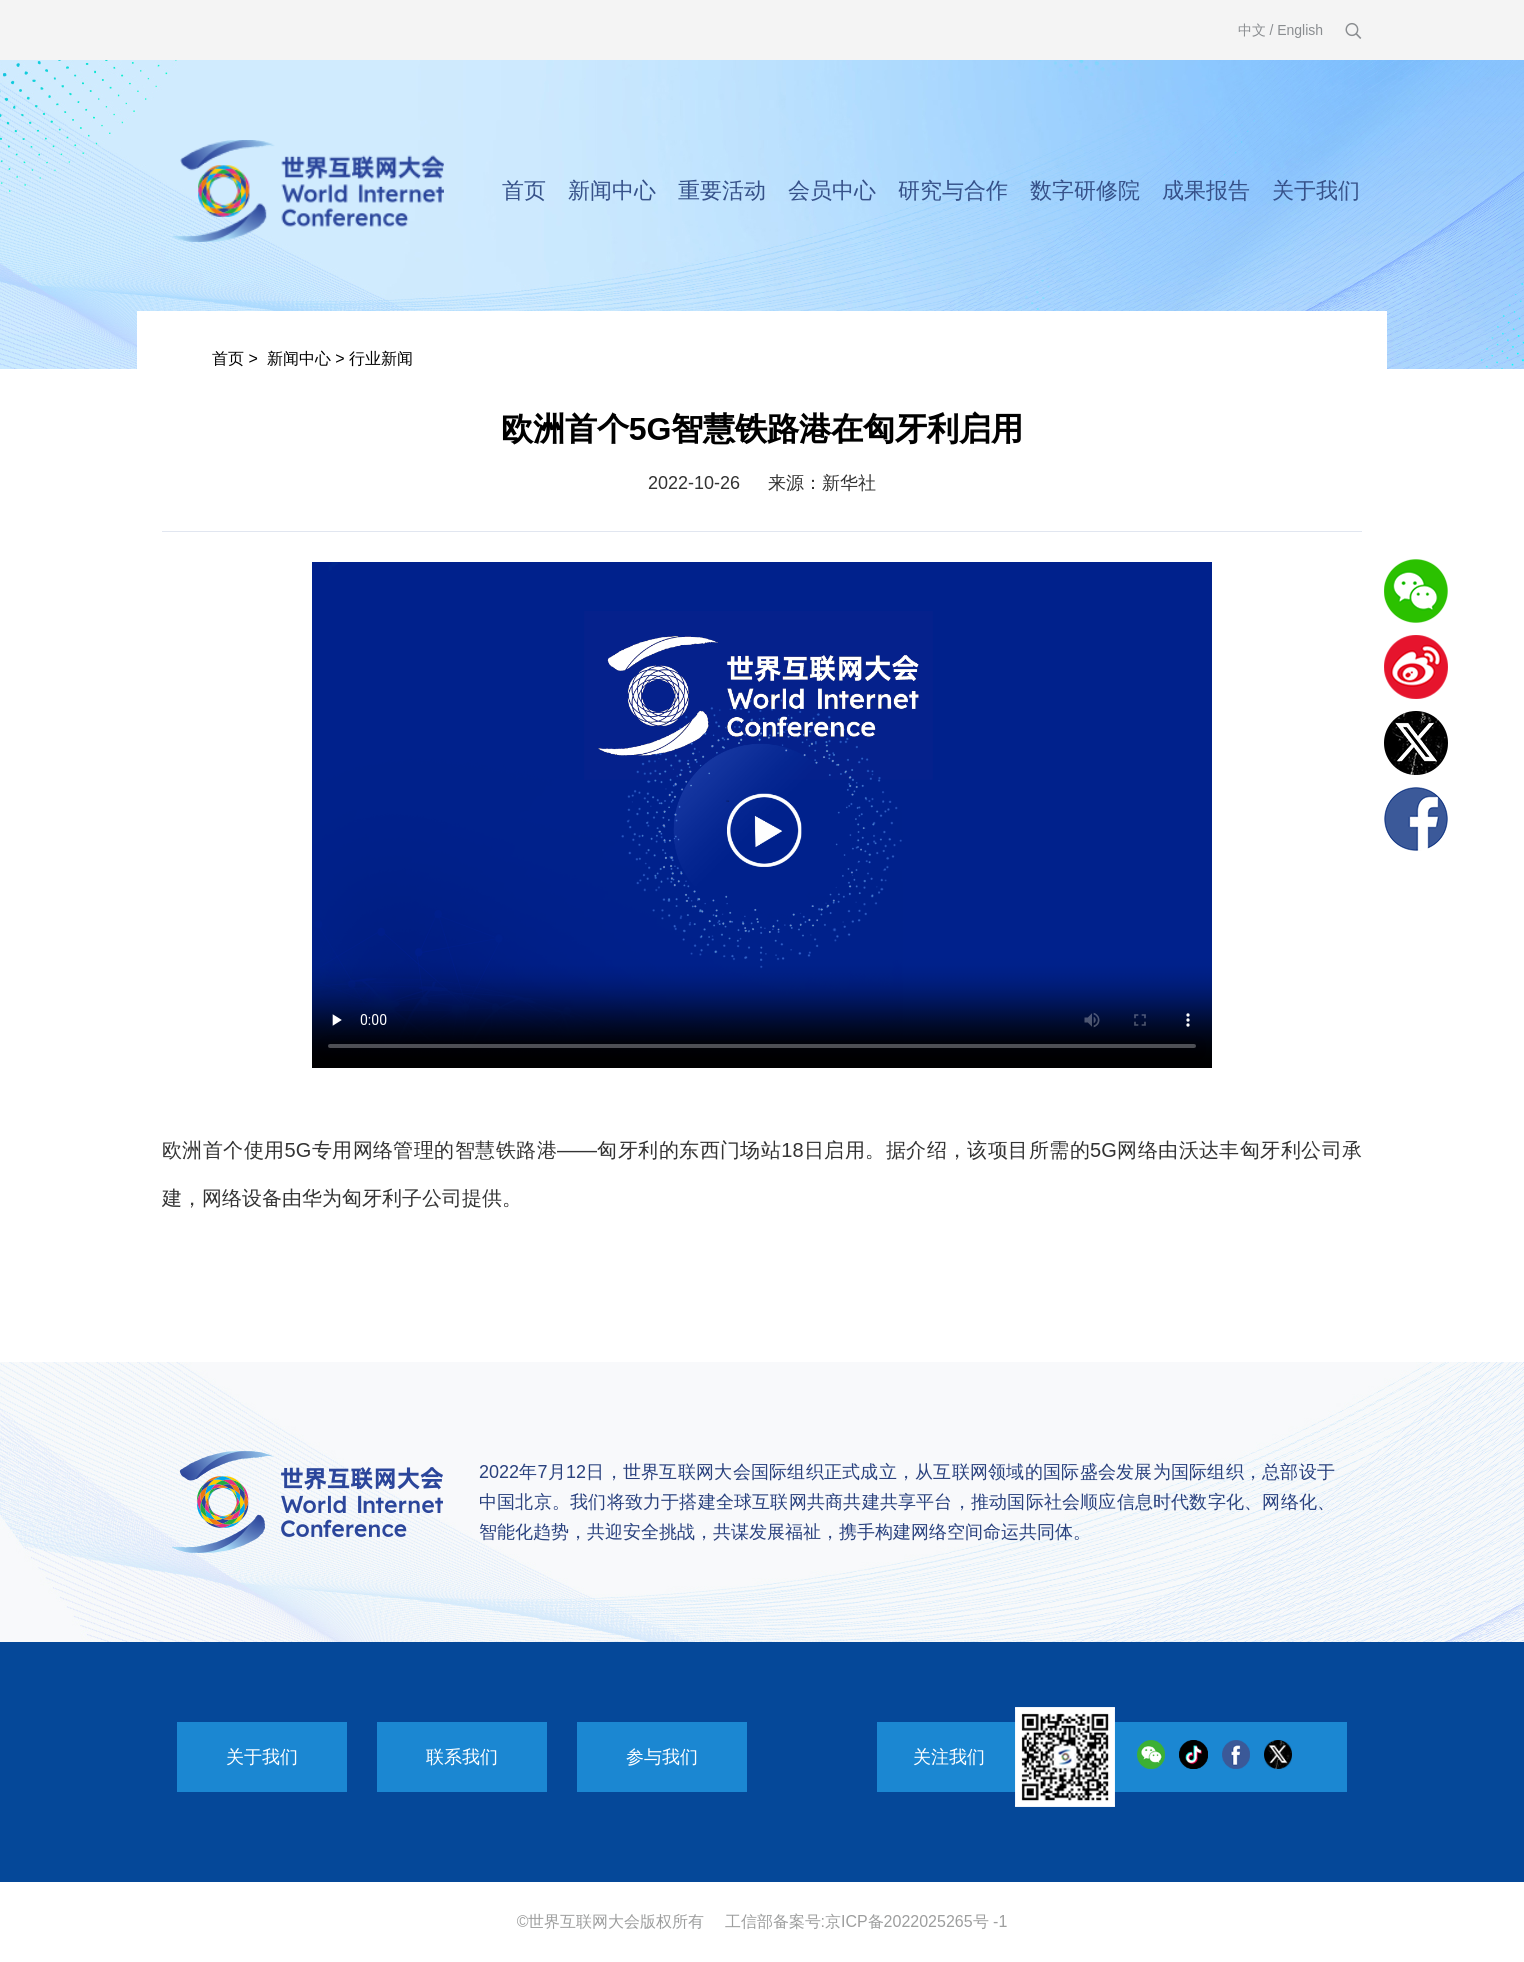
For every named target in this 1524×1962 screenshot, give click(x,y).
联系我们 (462, 1757)
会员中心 (832, 190)
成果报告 (1206, 190)
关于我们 (1316, 190)
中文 (1252, 30)
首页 (524, 190)
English (1300, 30)
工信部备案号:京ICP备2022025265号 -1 (866, 1921)
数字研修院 (1085, 190)
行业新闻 (381, 358)
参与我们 (662, 1757)
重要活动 (722, 190)
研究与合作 (953, 190)
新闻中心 (612, 190)
